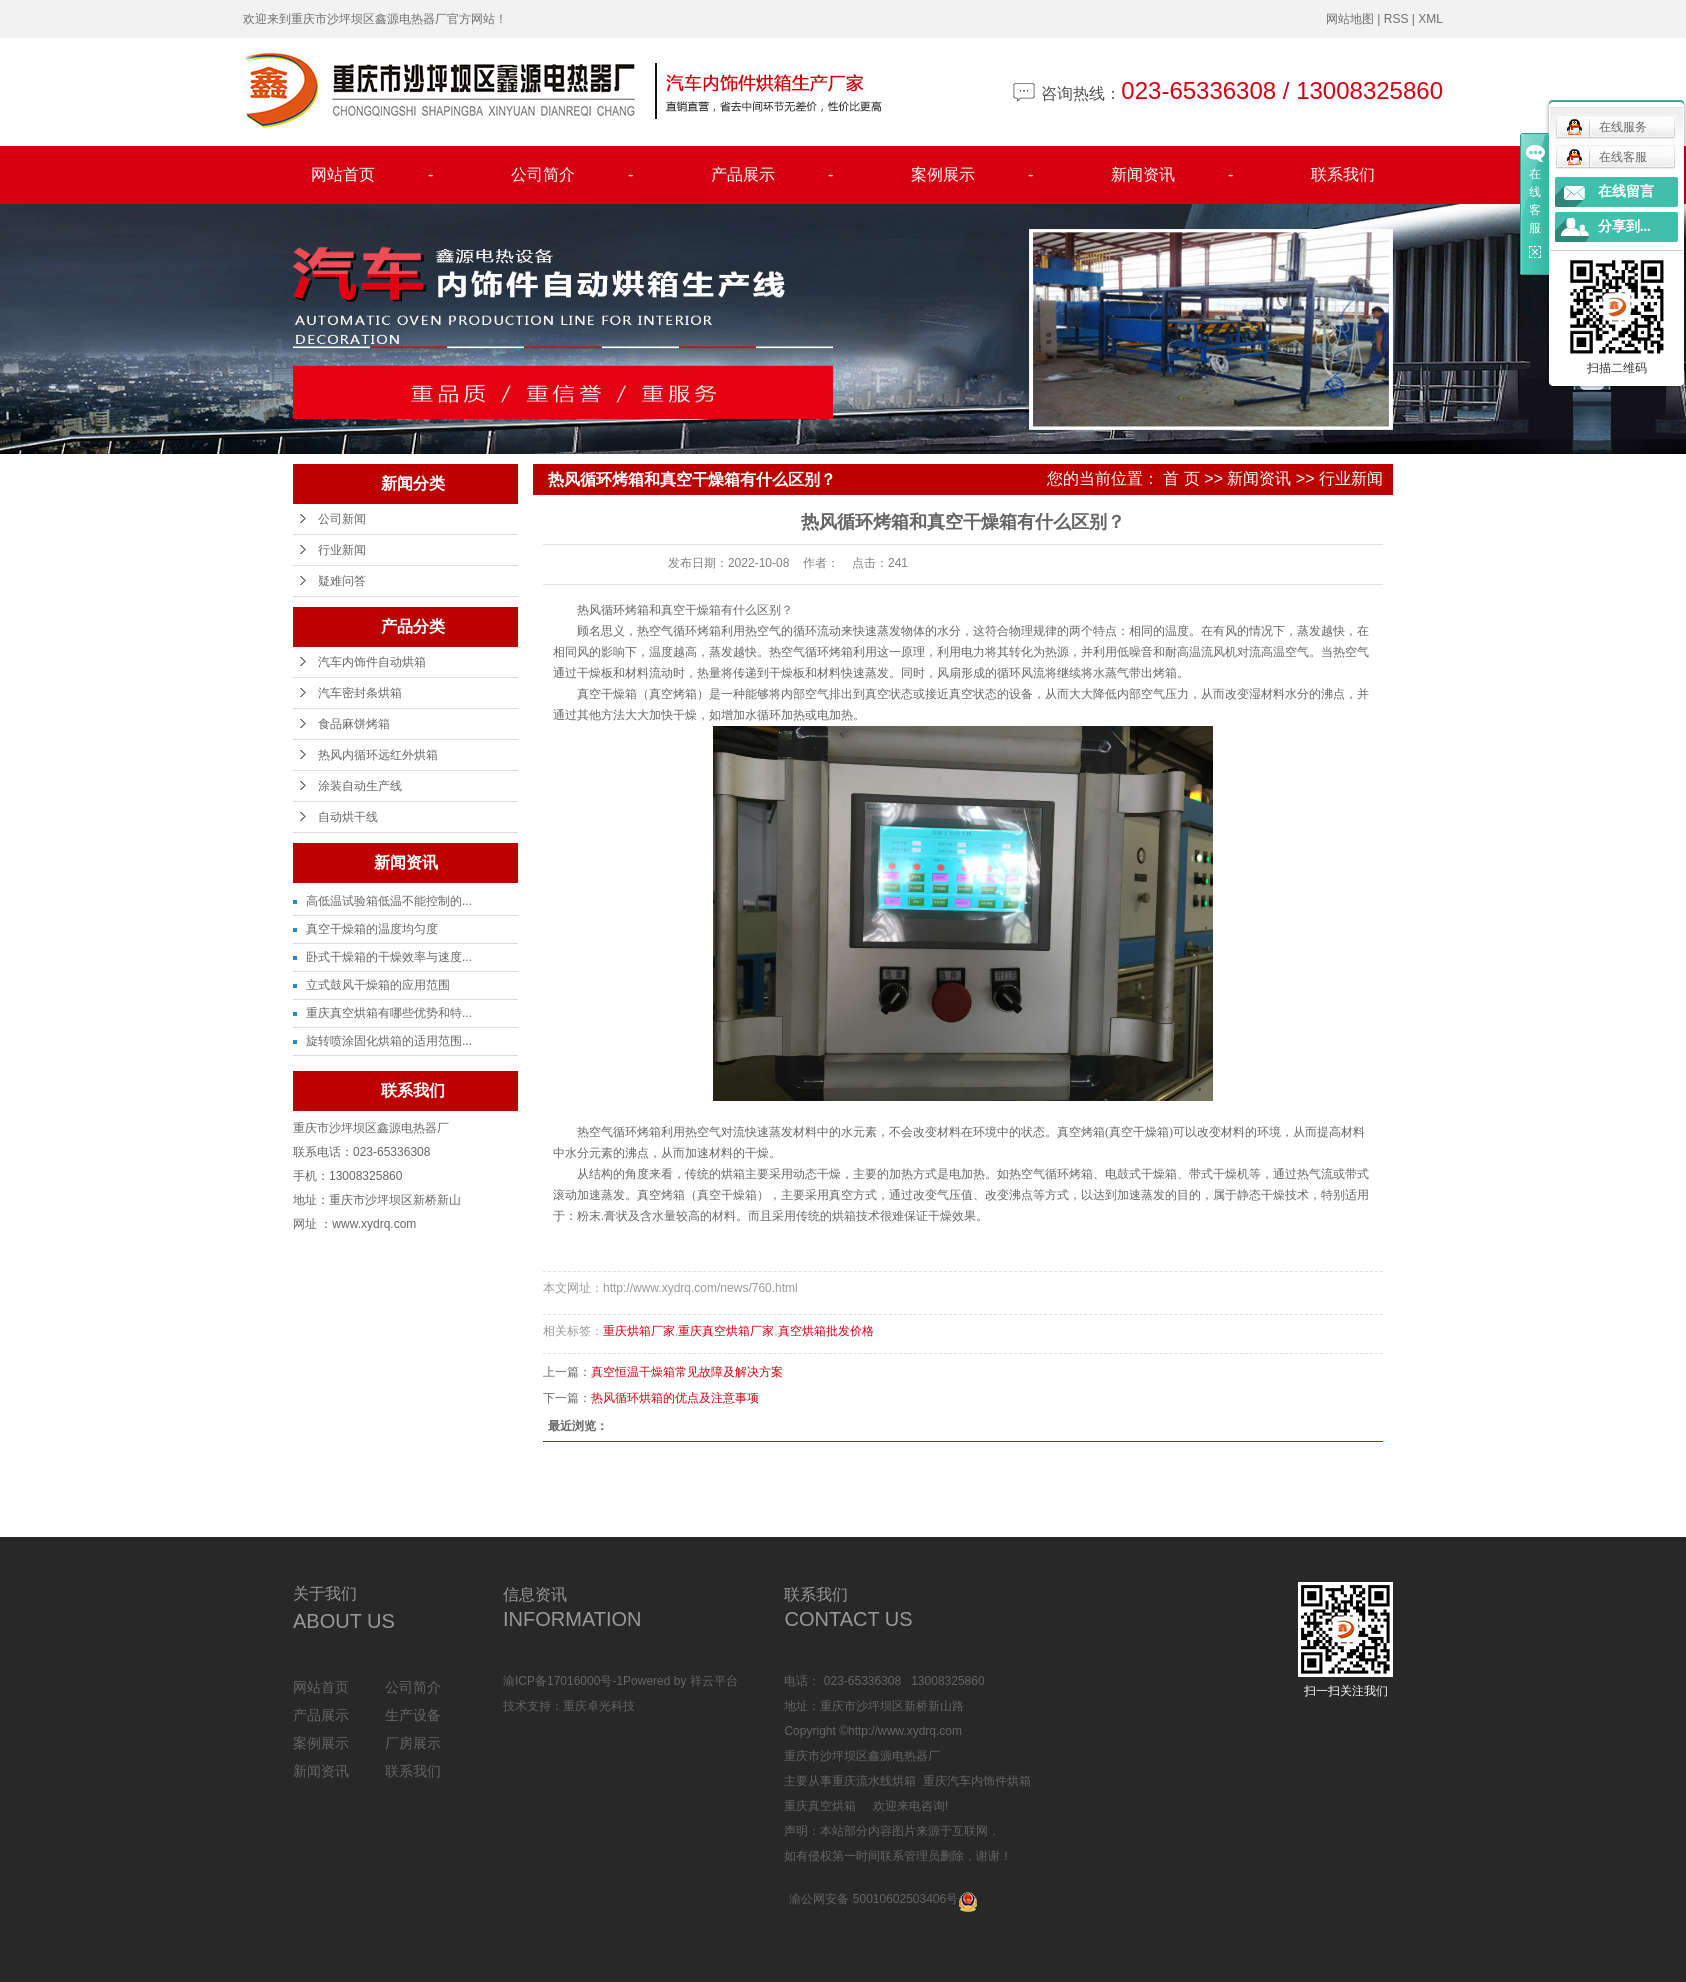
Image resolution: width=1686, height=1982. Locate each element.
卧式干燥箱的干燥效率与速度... (389, 957)
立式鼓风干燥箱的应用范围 (378, 985)
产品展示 (772, 175)
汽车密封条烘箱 (360, 693)
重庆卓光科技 (599, 1706)
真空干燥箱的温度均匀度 (372, 929)
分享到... (1624, 226)
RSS (1396, 19)
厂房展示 (413, 1743)
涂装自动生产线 (360, 786)
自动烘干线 (348, 817)
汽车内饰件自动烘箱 (372, 662)
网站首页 (372, 175)
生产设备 (413, 1715)
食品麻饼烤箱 (354, 724)
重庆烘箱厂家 (639, 1331)
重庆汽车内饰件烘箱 (977, 1781)
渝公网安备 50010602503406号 (873, 1899)
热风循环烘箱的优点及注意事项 (675, 1398)
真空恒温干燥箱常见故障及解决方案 (687, 1372)
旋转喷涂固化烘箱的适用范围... (389, 1041)
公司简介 (572, 175)
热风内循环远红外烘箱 (378, 755)
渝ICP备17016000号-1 (563, 1681)
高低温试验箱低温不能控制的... (389, 901)
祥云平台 (714, 1681)
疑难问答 (342, 581)
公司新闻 (342, 519)
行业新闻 (342, 550)
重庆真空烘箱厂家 (726, 1331)
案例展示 (972, 175)
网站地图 (1350, 19)
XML (1430, 19)
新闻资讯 (1172, 175)
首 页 (1181, 478)
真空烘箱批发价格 (826, 1331)
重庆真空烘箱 (820, 1806)
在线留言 (1626, 191)
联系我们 (1343, 174)
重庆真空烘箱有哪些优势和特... (389, 1013)
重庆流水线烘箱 (874, 1781)
